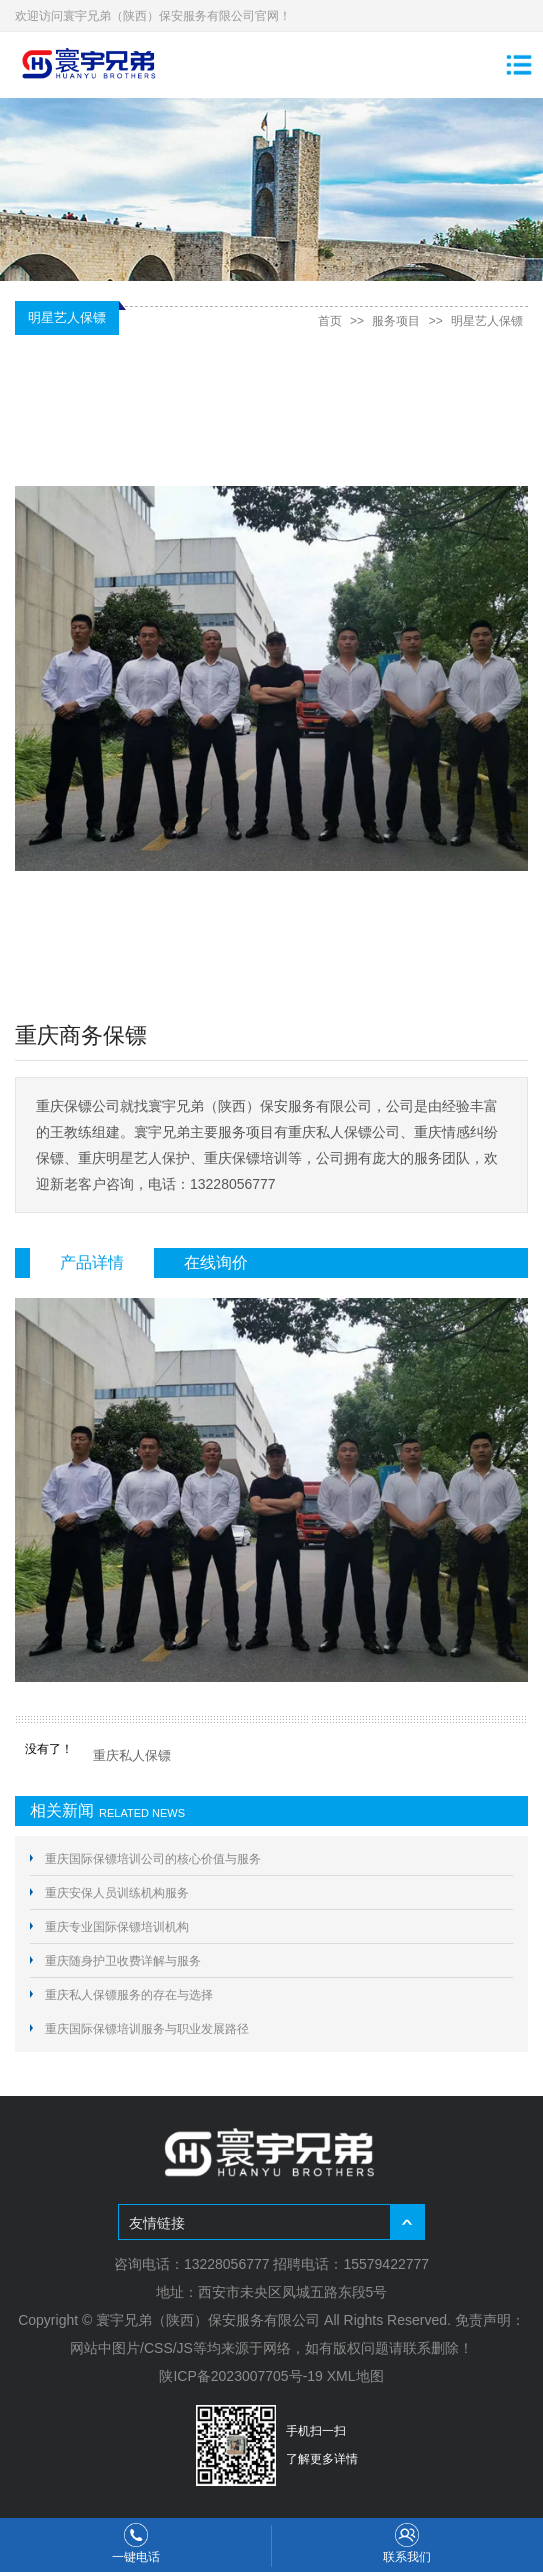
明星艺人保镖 (487, 321)
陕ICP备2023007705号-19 (240, 2376)
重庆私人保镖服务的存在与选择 (129, 1995)
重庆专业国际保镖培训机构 (117, 1927)
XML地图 (355, 2376)
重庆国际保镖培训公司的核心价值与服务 (153, 1859)
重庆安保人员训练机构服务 (117, 1893)
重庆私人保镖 (132, 1755)
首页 (330, 321)
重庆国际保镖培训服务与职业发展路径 (147, 2029)
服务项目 (396, 321)
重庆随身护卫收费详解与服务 (123, 1961)
